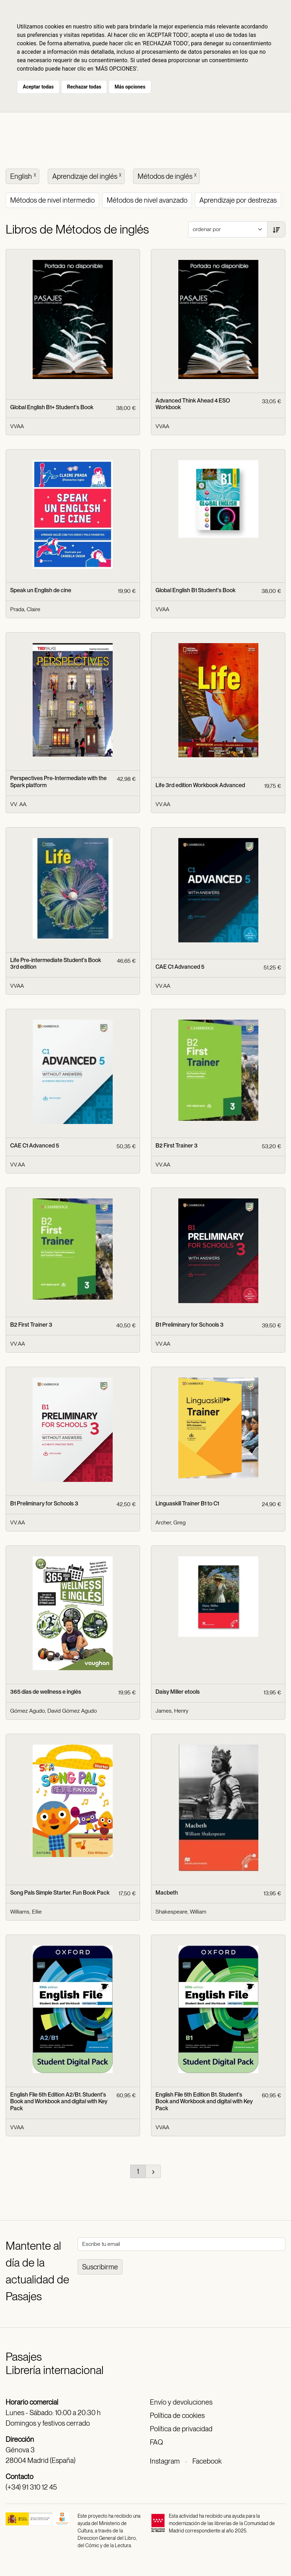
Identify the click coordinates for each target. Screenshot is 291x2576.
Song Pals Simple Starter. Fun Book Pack (60, 1892)
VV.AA (163, 804)
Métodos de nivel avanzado (147, 200)
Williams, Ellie (26, 1911)
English (24, 176)
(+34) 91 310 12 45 (31, 2487)
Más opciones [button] (129, 87)
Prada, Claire (25, 609)
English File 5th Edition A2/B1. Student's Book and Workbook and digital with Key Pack (58, 2101)
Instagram (165, 2461)
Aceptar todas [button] (38, 87)
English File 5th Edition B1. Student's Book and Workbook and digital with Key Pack (204, 2101)
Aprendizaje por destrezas (238, 200)
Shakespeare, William (181, 1911)
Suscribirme (100, 2267)
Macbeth (167, 1892)
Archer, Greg (171, 1522)
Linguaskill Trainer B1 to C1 (187, 1503)
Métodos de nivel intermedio (52, 200)
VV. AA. (18, 804)
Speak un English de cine (40, 590)
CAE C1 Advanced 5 (180, 966)
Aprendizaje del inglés (87, 176)
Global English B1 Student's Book (196, 590)
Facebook (206, 2461)
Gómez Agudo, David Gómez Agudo (53, 1710)
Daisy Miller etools (178, 1691)
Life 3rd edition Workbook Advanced (200, 785)
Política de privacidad (181, 2429)
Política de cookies (177, 2415)
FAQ (156, 2442)
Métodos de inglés (168, 176)
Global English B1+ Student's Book (51, 407)
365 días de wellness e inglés (45, 1691)
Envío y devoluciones (181, 2402)
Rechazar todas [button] (84, 87)
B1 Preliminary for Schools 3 (190, 1324)
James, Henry (172, 1710)
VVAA (17, 426)
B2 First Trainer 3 (177, 1145)
